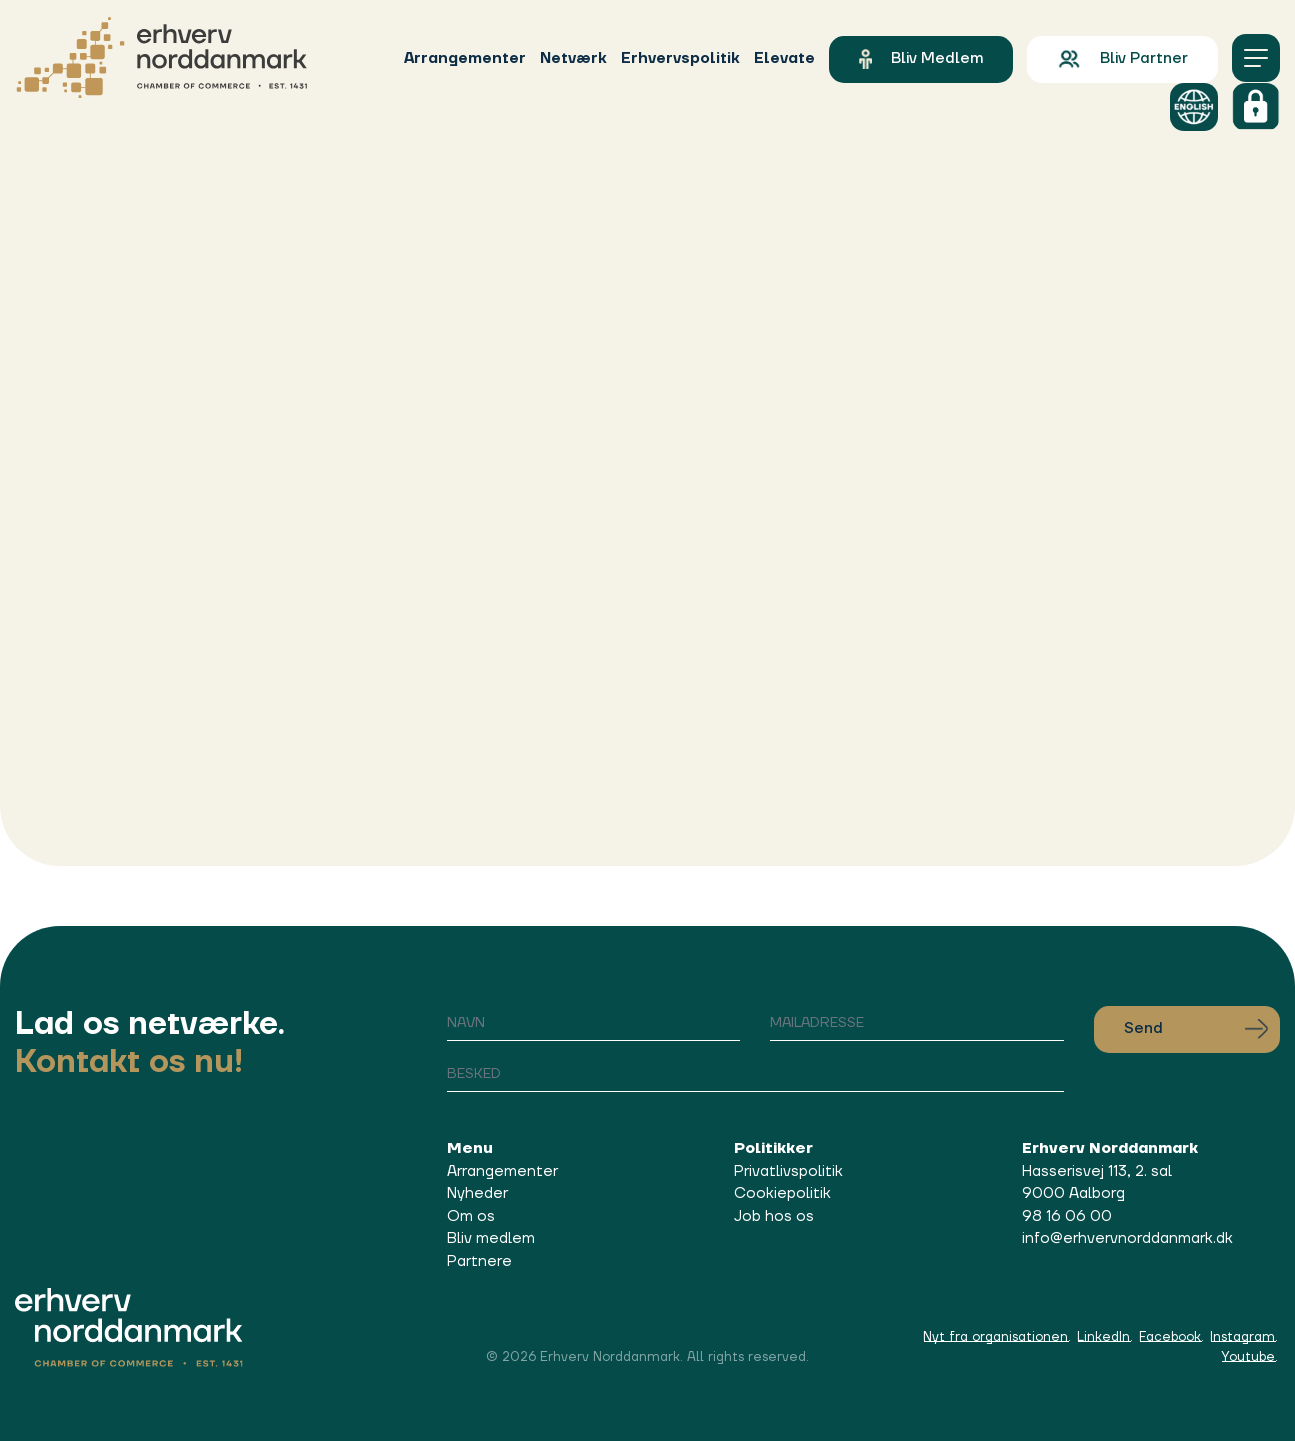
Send (1196, 1029)
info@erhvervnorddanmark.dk (1127, 1238)
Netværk (573, 58)
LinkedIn (1103, 1337)
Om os (471, 1216)
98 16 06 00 (1067, 1216)
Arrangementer (465, 58)
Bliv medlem (921, 59)
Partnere (479, 1261)
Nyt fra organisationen (995, 1337)
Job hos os (774, 1216)
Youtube (1248, 1357)
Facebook (1170, 1337)
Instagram (1242, 1337)
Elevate (784, 58)
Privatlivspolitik (788, 1171)
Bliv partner (1122, 59)
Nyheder (477, 1193)
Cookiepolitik (782, 1193)
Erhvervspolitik (680, 58)
